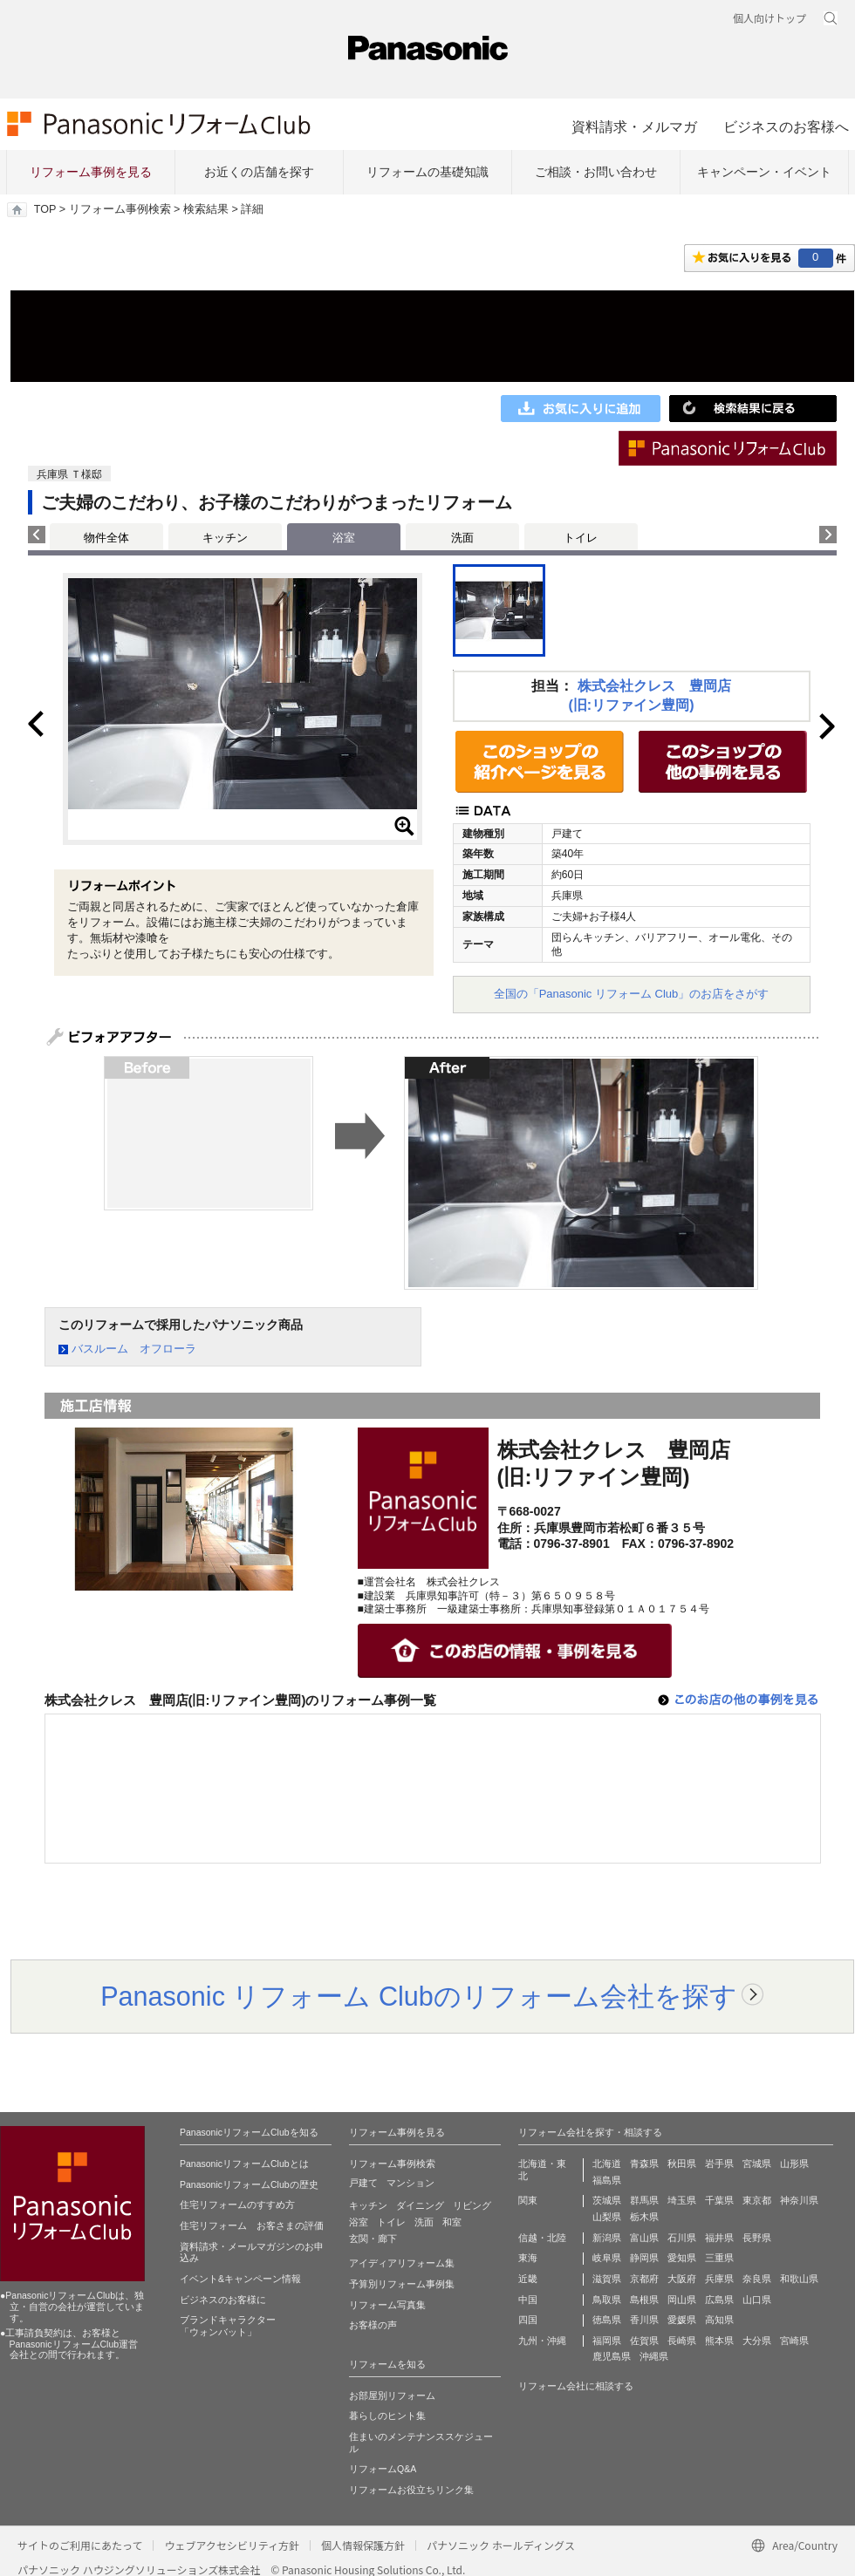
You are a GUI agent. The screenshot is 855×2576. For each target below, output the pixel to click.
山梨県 (606, 2216)
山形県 (794, 2163)
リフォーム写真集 (387, 2305)
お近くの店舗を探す (259, 172)
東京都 (756, 2200)
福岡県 (606, 2340)
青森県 (644, 2163)
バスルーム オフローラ (134, 1348)
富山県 (644, 2237)
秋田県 (681, 2163)
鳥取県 (606, 2299)
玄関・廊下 (373, 2238)
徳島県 (606, 2319)
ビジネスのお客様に (223, 2299)
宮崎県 (794, 2340)
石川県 (681, 2237)
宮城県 (756, 2163)
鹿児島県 (611, 2356)
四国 (527, 2319)
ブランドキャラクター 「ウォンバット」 (228, 2325)
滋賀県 (606, 2278)
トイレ (581, 537)
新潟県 (606, 2237)
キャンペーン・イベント (764, 172)
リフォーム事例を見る (91, 172)
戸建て (363, 2182)
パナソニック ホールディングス (501, 2545)
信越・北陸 (542, 2237)
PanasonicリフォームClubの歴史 (249, 2184)
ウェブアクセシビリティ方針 (231, 2545)
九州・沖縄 (542, 2340)
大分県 (756, 2340)
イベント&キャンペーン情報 (240, 2278)
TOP (45, 209)
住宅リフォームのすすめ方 (237, 2204)
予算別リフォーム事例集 (402, 2284)
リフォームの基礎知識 (427, 172)
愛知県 (681, 2257)
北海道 (606, 2163)
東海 (527, 2257)
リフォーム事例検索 (120, 209)
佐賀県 (644, 2340)
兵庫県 (719, 2278)
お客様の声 (373, 2325)
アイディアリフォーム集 (402, 2263)
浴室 (358, 2222)
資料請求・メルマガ (634, 126)
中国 (527, 2299)
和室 (452, 2222)
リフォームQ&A (382, 2469)
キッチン (225, 537)
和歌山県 (799, 2278)
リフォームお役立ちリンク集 (411, 2489)
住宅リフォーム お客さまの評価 (252, 2225)
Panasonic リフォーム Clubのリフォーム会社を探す (418, 1996)
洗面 (462, 537)
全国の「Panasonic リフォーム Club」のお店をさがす (632, 993)
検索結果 (206, 209)
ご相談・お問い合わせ (596, 172)
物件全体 (106, 537)
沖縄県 (654, 2356)
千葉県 (719, 2200)
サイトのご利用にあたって (79, 2545)
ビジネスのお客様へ (786, 126)
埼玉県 (681, 2200)
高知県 (719, 2319)
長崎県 (681, 2340)
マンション (410, 2182)
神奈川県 (799, 2200)
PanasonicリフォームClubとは (244, 2163)
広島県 (719, 2299)
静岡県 (644, 2257)
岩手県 (719, 2163)
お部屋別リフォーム (392, 2395)
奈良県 (756, 2278)
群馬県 (644, 2200)
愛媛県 (681, 2319)
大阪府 (681, 2278)
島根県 (644, 2299)
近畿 (527, 2278)
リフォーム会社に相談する (575, 2386)
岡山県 (681, 2299)
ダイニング (420, 2205)
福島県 (606, 2180)
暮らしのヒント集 (387, 2415)
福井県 (719, 2237)
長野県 (756, 2237)
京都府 (644, 2278)
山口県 (756, 2299)
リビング (472, 2205)
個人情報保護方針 (363, 2545)
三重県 (719, 2257)
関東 (527, 2200)
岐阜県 (606, 2257)
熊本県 (719, 2340)
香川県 (644, 2319)
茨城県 (606, 2200)
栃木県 (644, 2216)
